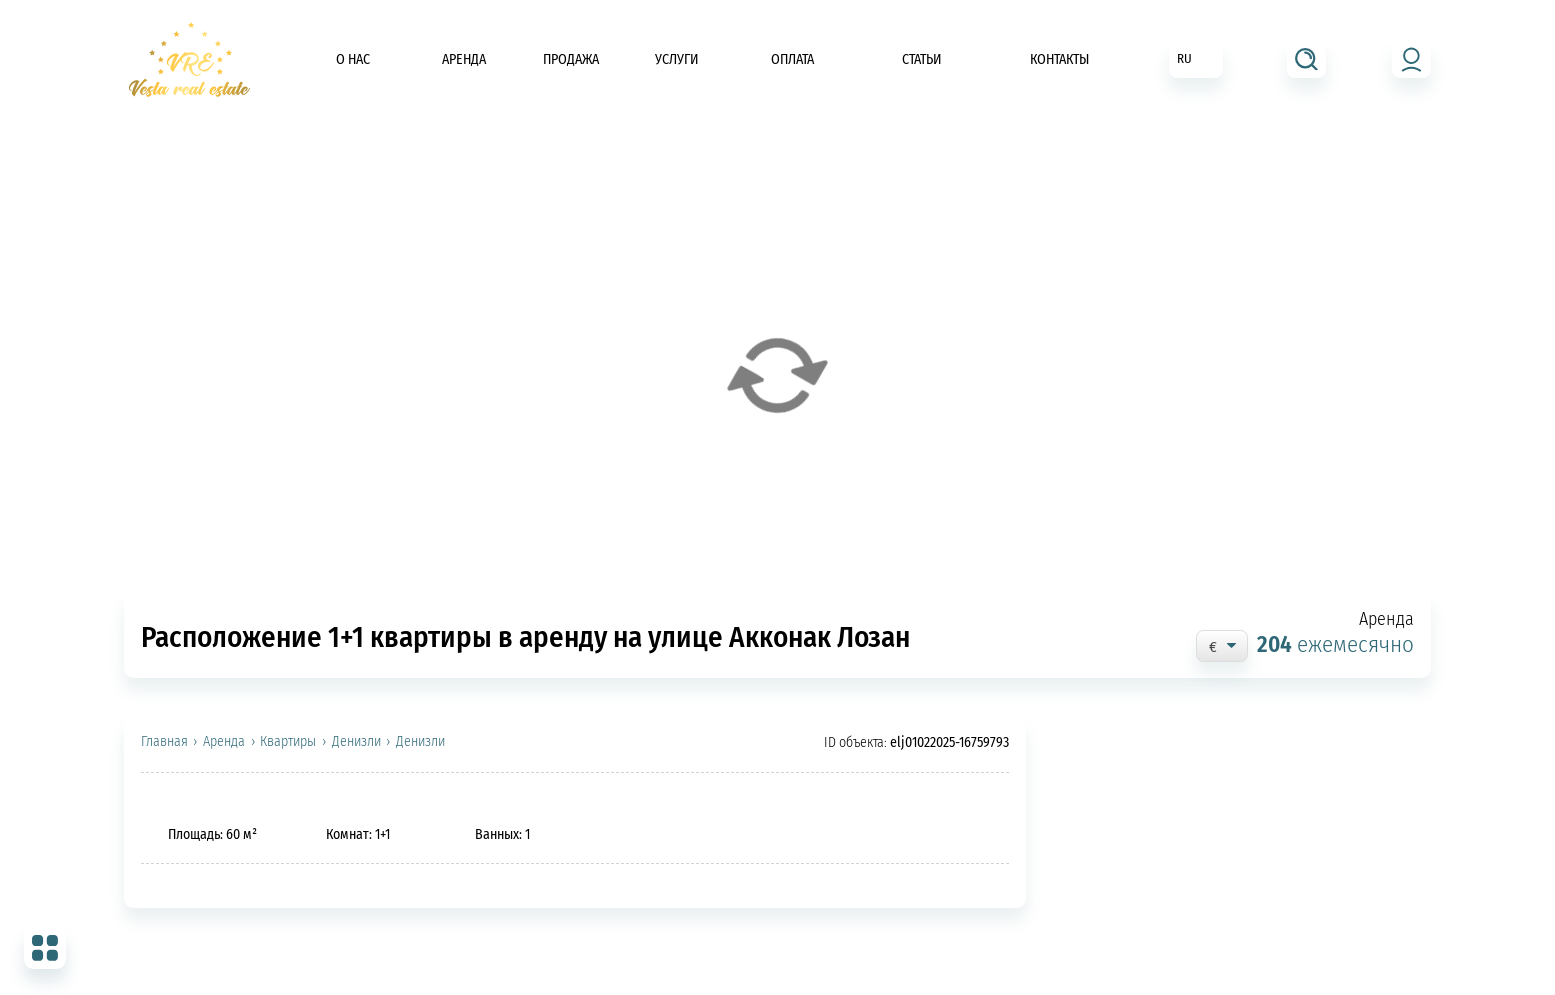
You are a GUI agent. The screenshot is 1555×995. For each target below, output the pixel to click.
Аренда (464, 59)
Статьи (922, 59)
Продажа (571, 59)
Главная (164, 742)
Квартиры (288, 742)
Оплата (792, 59)
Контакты (1059, 59)
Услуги (677, 59)
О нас (353, 59)
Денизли (356, 742)
